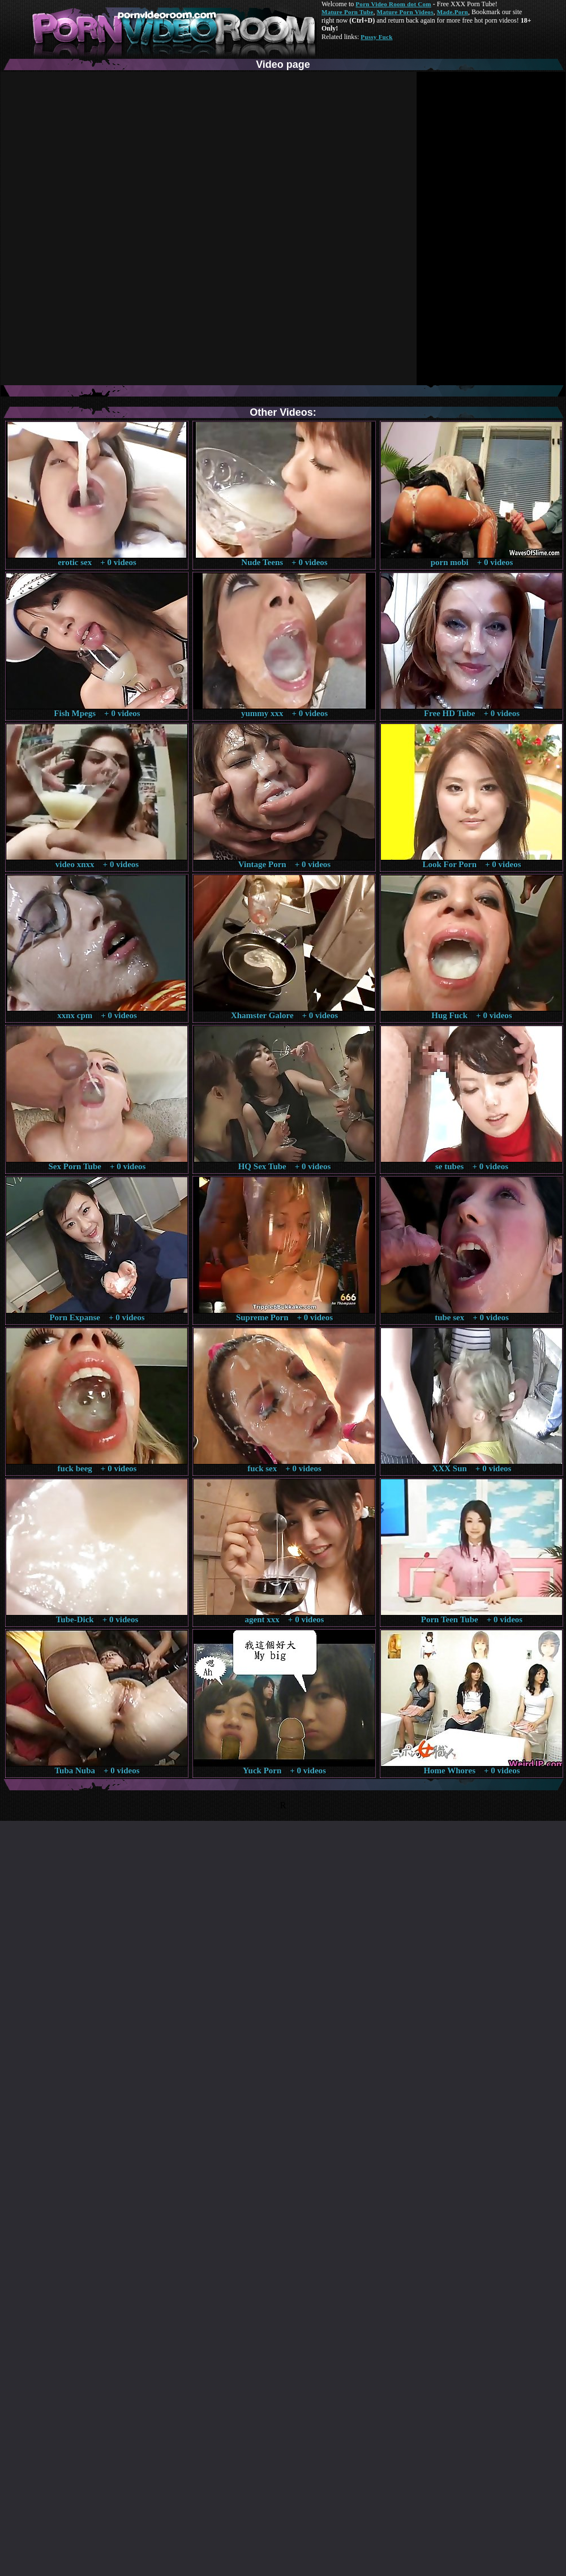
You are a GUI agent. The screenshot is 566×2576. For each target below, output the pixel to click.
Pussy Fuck (376, 36)
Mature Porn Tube (347, 11)
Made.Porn (452, 11)
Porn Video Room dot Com (393, 4)
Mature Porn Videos (405, 11)
